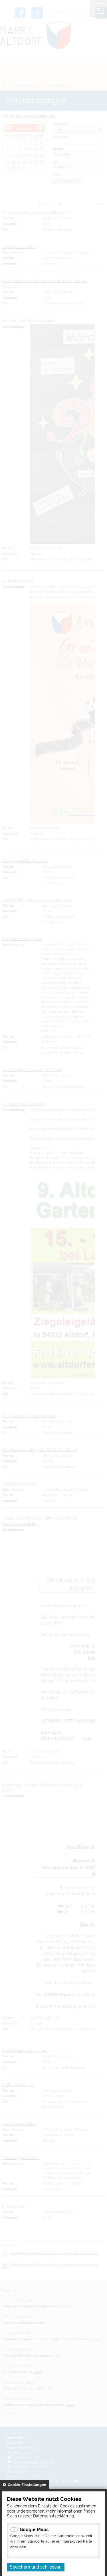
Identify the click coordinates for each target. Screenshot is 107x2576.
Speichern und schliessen (36, 2567)
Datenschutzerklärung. (54, 2515)
